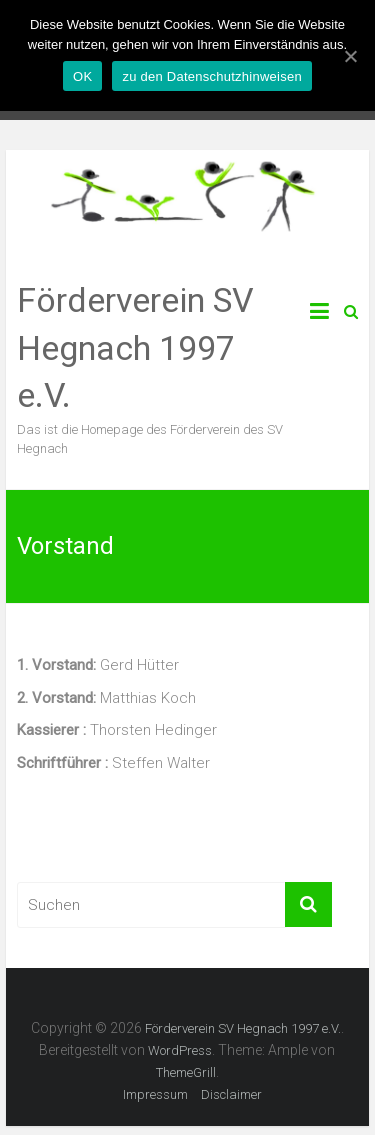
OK (82, 76)
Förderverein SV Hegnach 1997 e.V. (135, 347)
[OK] (350, 56)
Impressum (155, 1094)
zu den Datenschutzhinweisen (211, 76)
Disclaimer (231, 1094)
